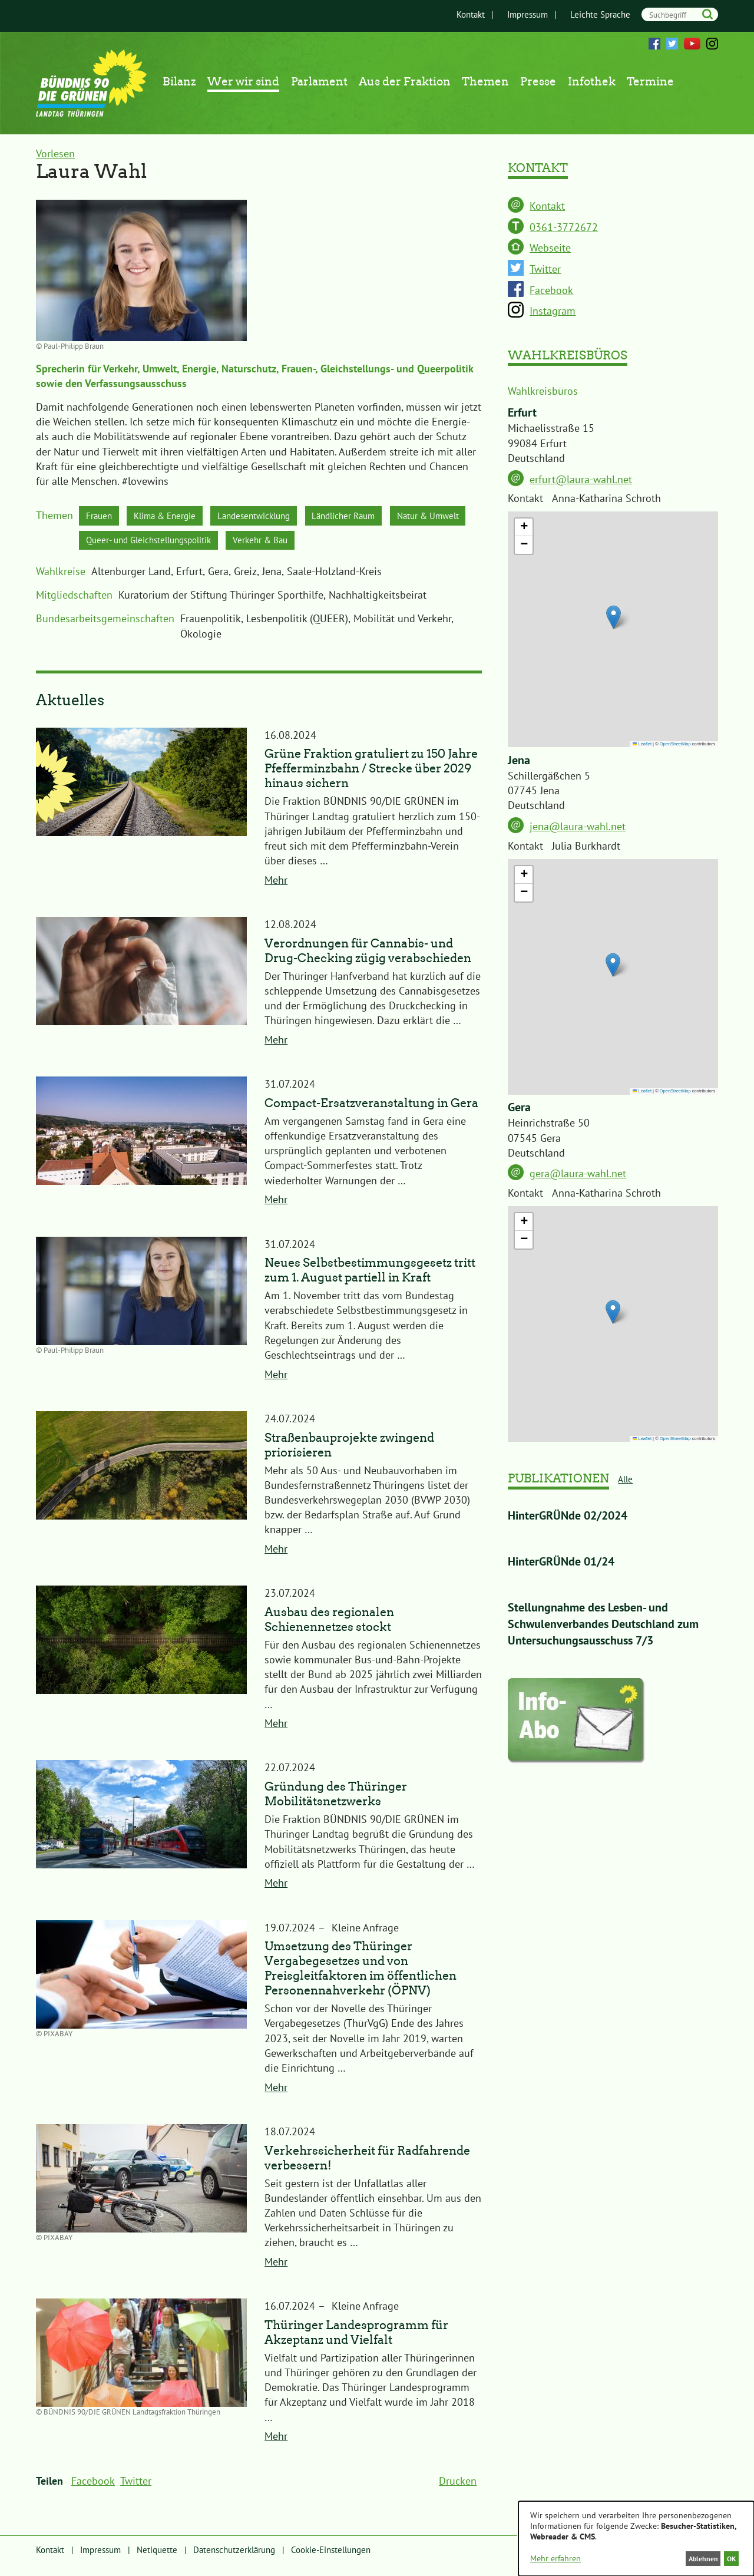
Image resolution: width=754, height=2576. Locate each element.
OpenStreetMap (675, 744)
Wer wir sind (243, 81)
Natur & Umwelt (125, 545)
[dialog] (636, 2537)
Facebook (654, 43)
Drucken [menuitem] (458, 2488)
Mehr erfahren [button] (555, 2558)
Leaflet (642, 744)
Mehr (275, 887)
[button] (613, 617)
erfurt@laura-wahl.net (581, 479)
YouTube (692, 43)
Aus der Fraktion (405, 81)
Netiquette (157, 2557)
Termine (650, 81)
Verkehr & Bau (398, 545)
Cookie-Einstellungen (331, 2557)
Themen (485, 81)
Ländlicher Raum (395, 517)
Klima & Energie (181, 517)
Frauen (102, 517)
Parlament (319, 81)
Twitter (672, 43)
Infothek (592, 81)
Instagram (712, 43)
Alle (625, 1479)
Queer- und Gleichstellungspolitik (263, 545)
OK (729, 2558)
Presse (538, 81)
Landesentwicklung (288, 517)
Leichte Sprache (589, 14)
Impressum (516, 14)
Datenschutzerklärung (234, 2557)
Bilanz (179, 81)
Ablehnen (696, 2558)
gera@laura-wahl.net (578, 1173)
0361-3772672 (564, 227)
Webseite (550, 248)
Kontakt (459, 14)
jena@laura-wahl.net (578, 826)
